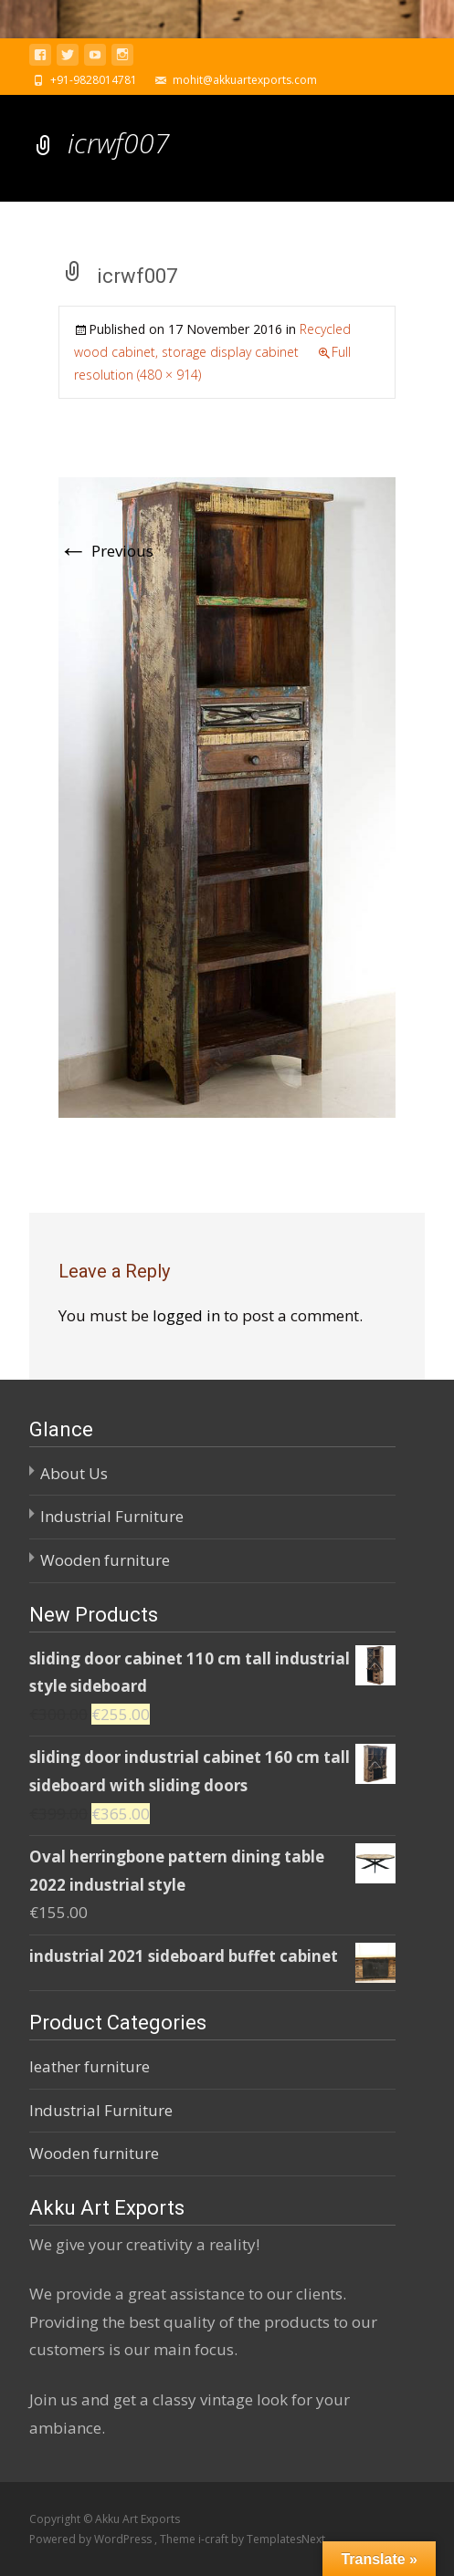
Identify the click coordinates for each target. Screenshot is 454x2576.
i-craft (214, 2539)
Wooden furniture (105, 1559)
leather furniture (89, 2066)
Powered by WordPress (91, 2539)
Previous (105, 550)
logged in (186, 1315)
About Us (74, 1473)
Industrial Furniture (112, 1516)
